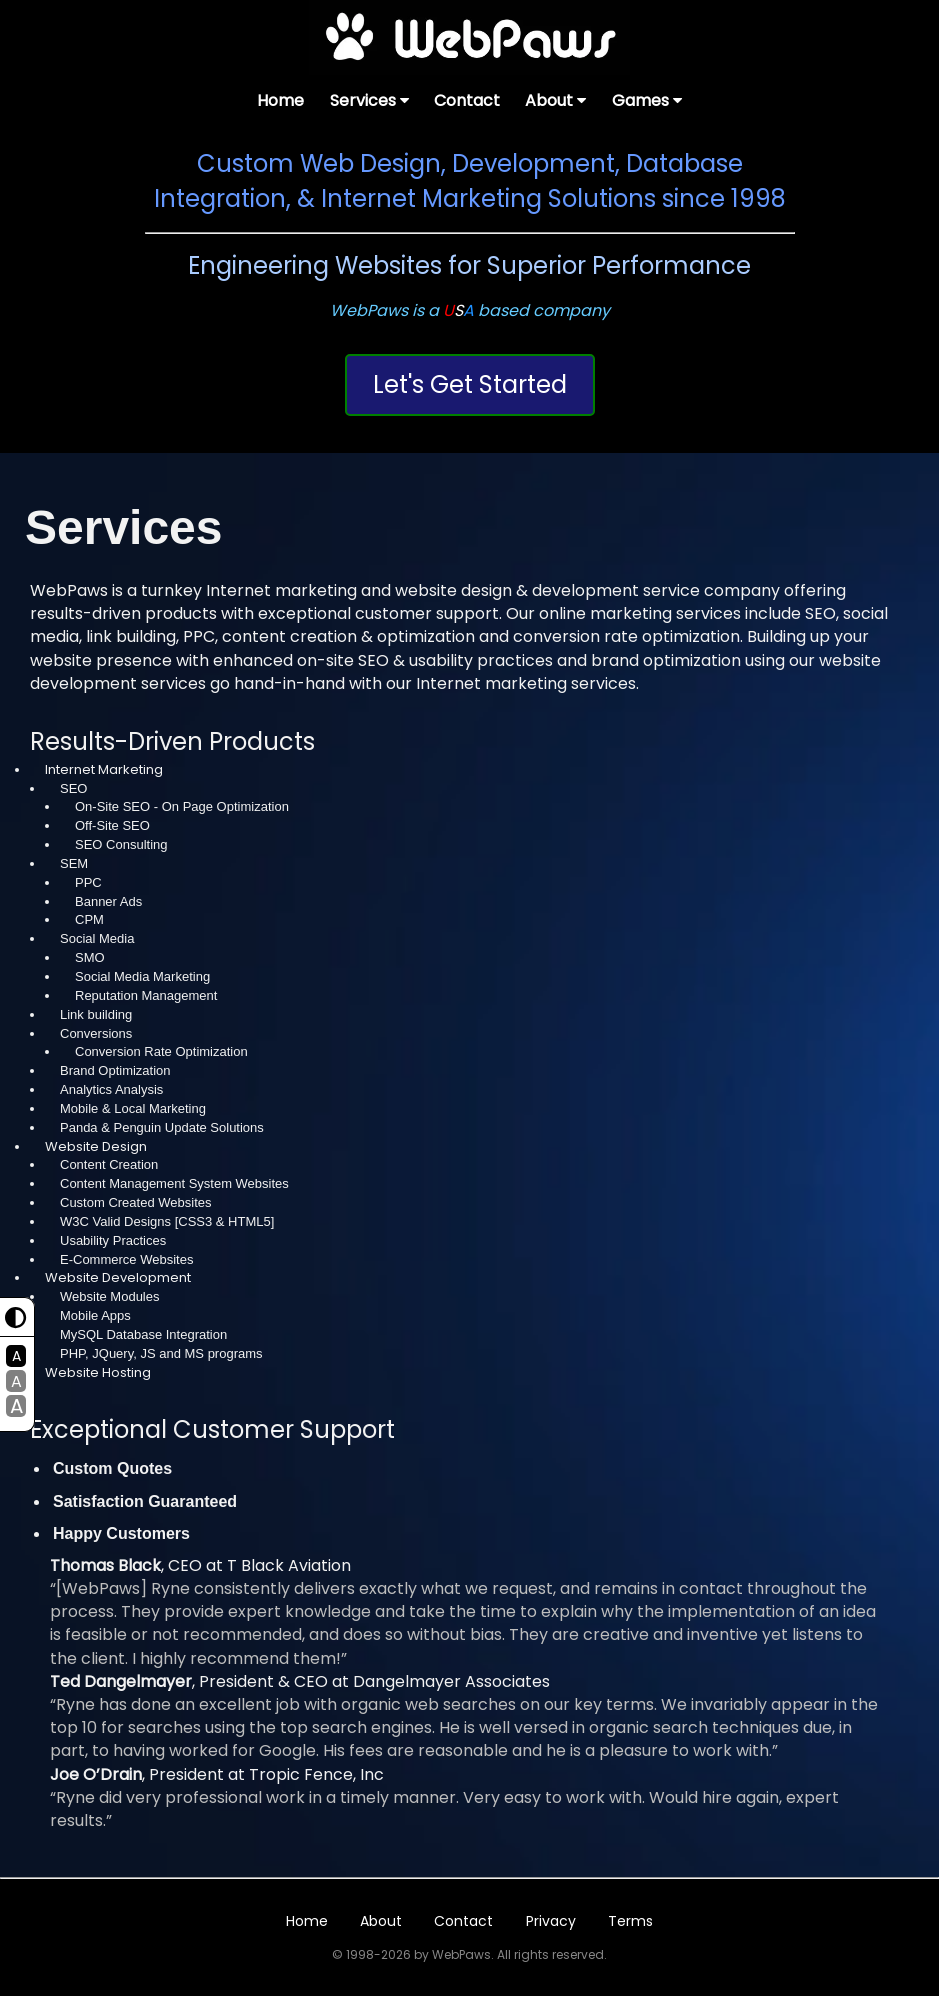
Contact (467, 100)
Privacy (551, 1921)
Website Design (96, 1146)
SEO (820, 613)
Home (280, 100)
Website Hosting (98, 1372)
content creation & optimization (348, 636)
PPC (199, 636)
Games (647, 100)
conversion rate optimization (626, 636)
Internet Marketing (104, 769)
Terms (630, 1921)
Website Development (118, 1277)
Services (369, 100)
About (555, 100)
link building (131, 636)
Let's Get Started (470, 384)
